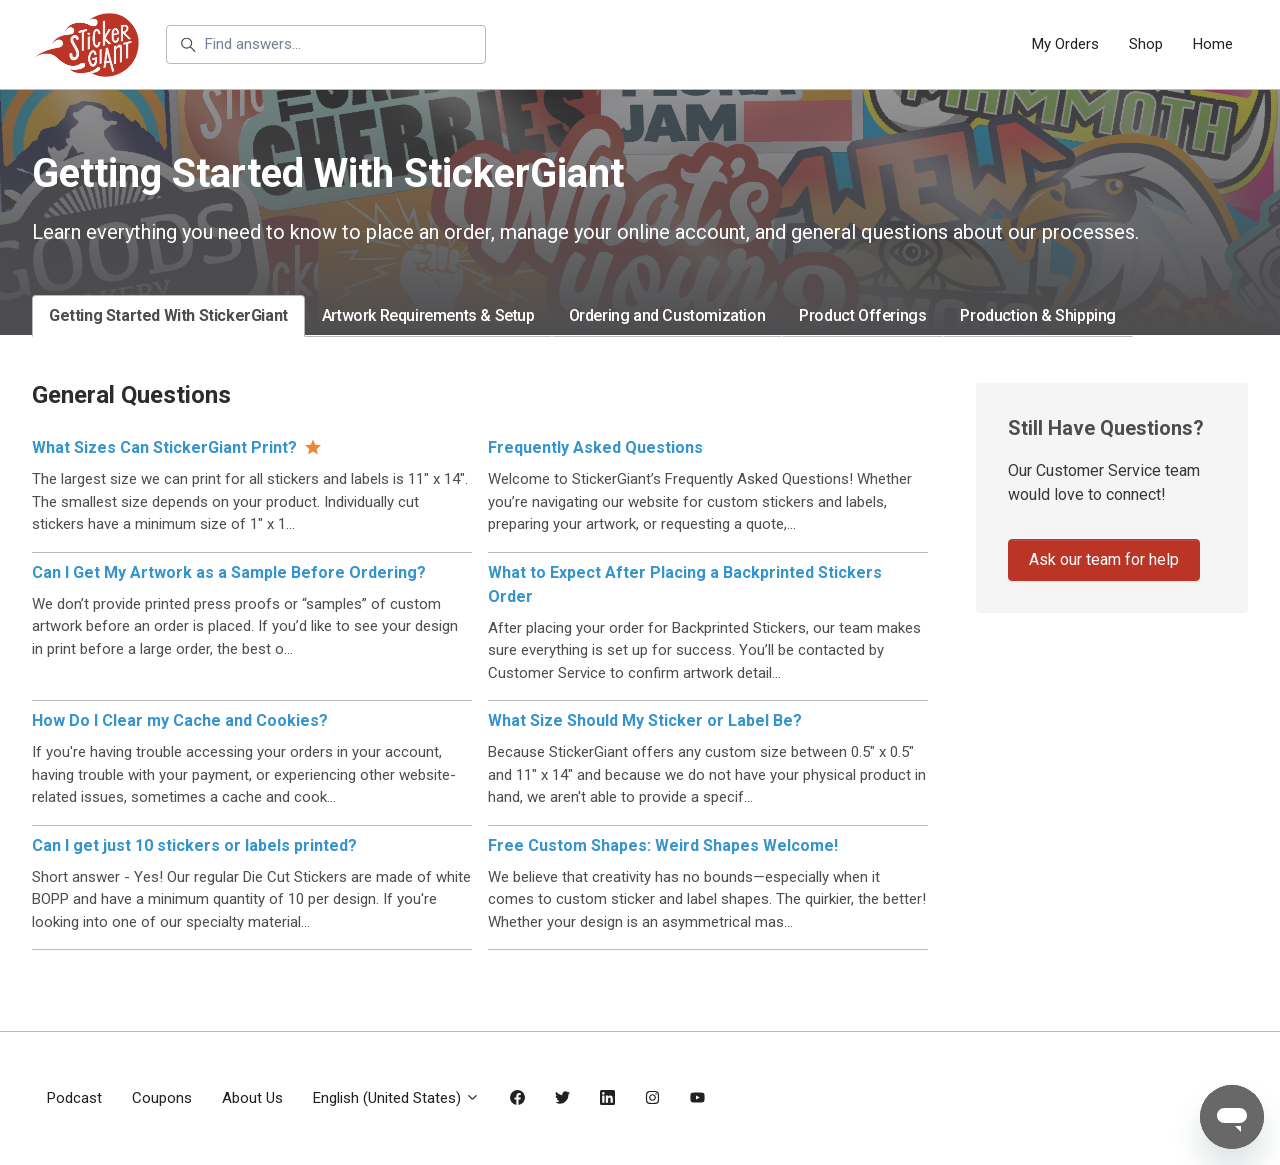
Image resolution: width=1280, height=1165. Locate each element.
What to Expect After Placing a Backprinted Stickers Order (685, 584)
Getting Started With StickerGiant (168, 315)
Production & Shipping (1038, 315)
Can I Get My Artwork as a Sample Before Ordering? (229, 572)
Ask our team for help (1104, 559)
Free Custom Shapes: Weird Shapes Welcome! (663, 845)
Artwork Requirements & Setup (428, 315)
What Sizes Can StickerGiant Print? (164, 447)
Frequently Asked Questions (595, 447)
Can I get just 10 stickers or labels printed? (194, 845)
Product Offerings (862, 315)
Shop (1146, 44)
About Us (252, 1098)
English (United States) (396, 1098)
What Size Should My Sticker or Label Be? (645, 720)
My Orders (1065, 44)
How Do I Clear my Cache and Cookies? (180, 720)
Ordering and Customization (667, 315)
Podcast (74, 1098)
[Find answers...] (326, 45)
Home (1213, 44)
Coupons (162, 1098)
